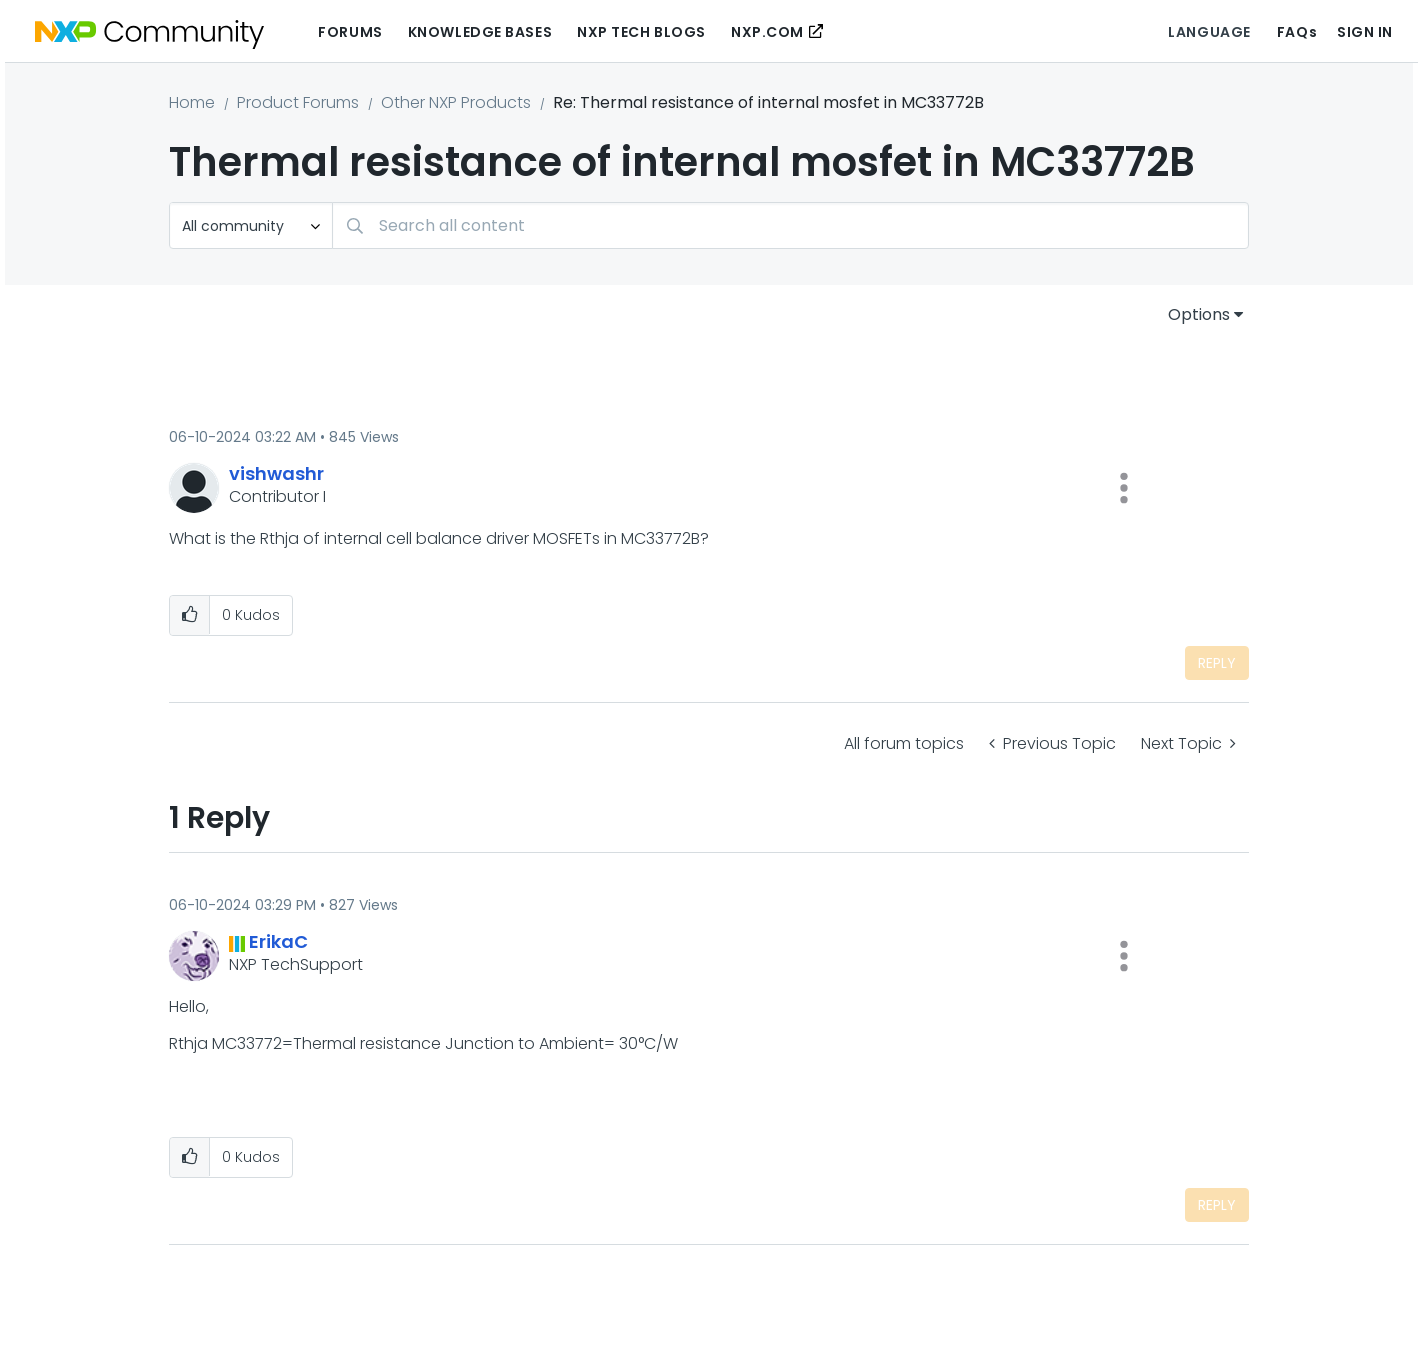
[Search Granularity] (251, 225)
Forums (350, 32)
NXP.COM (767, 32)
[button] (1124, 488)
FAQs (1297, 32)
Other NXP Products (456, 102)
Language (1209, 32)
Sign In (1365, 32)
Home (192, 102)
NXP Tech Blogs (641, 32)
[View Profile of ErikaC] (278, 941)
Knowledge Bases (480, 32)
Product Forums (298, 102)
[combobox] (790, 225)
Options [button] (1199, 314)
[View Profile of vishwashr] (276, 473)
